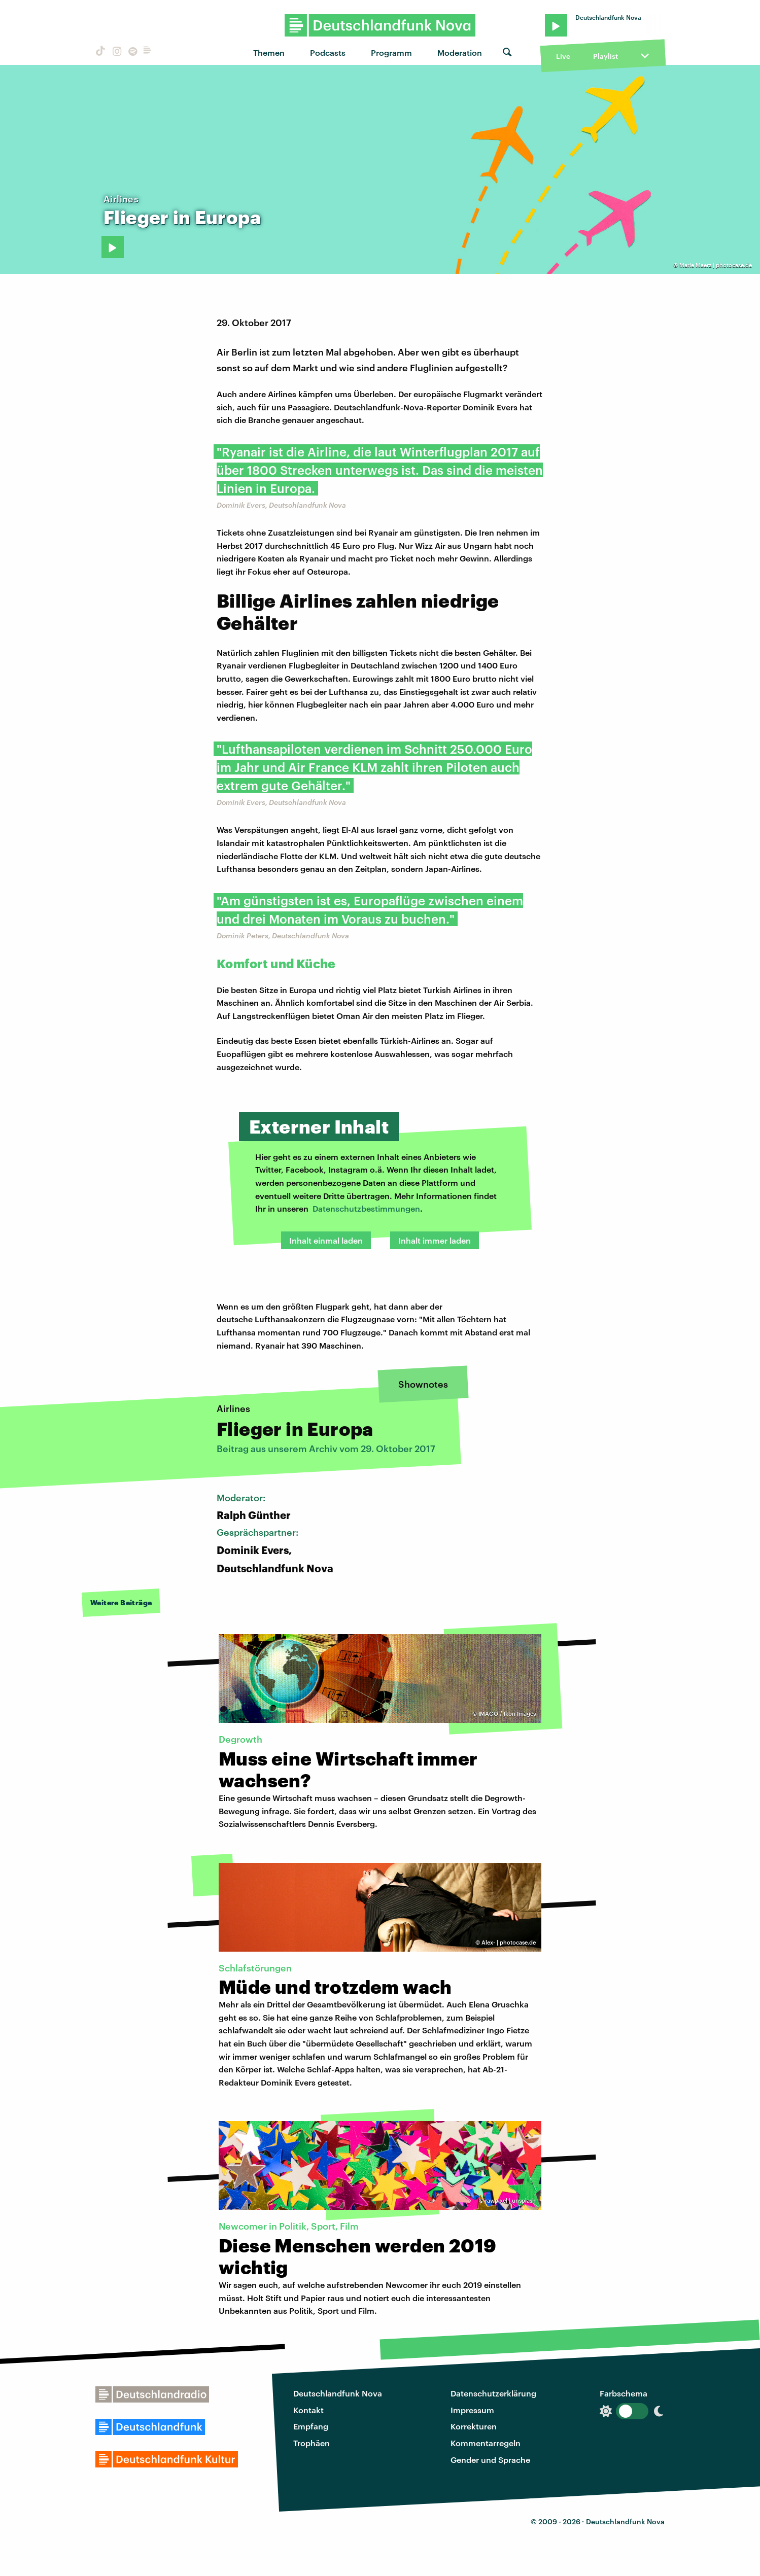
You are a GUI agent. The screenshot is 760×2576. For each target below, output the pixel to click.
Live (563, 56)
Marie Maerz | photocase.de (715, 265)
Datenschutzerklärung (493, 2393)
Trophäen (311, 2443)
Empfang (310, 2426)
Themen (269, 52)
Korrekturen (474, 2426)
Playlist (605, 56)
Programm (391, 52)
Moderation (459, 52)
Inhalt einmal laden (326, 1240)
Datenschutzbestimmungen (366, 1208)
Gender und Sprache (490, 2459)
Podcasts (328, 52)
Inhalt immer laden (434, 1240)
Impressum (472, 2410)
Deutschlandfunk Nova (337, 2393)
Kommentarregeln (486, 2443)
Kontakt (308, 2410)
